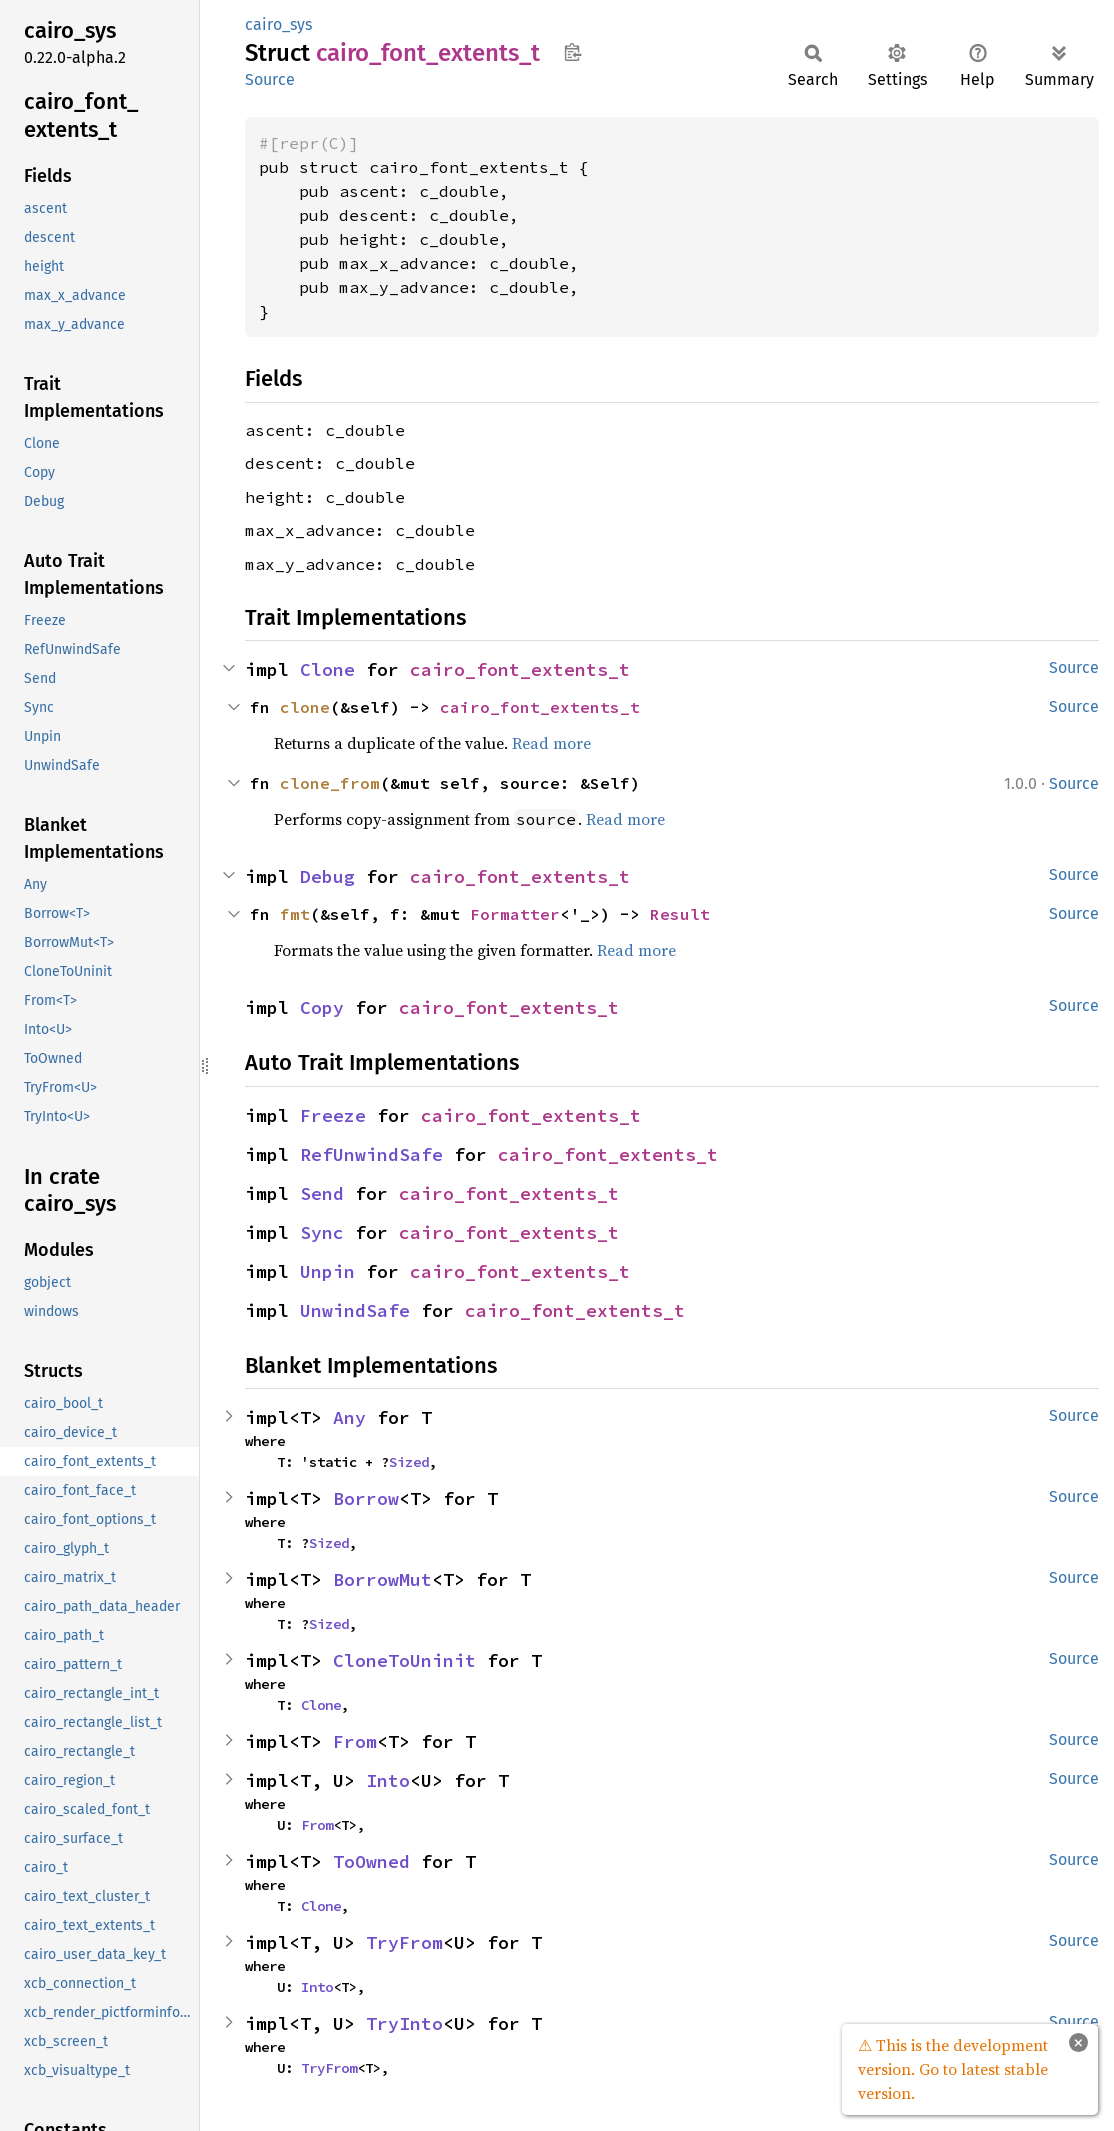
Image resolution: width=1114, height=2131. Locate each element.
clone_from (330, 783)
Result (680, 914)
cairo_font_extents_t (520, 669)
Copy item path (572, 52)
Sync (322, 1232)
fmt (295, 914)
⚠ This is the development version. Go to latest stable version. (953, 2069)
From (355, 1741)
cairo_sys (278, 24)
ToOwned (371, 1861)
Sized (409, 1462)
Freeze (333, 1115)
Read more (551, 743)
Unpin (327, 1271)
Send (322, 1193)
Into (388, 1780)
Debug (327, 876)
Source (270, 79)
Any (349, 1417)
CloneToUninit (404, 1660)
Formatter (515, 914)
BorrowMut (382, 1579)
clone (305, 707)
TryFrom (404, 1942)
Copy (322, 1007)
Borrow (366, 1498)
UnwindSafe (355, 1310)
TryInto (404, 2023)
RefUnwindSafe (371, 1154)
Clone (327, 669)
